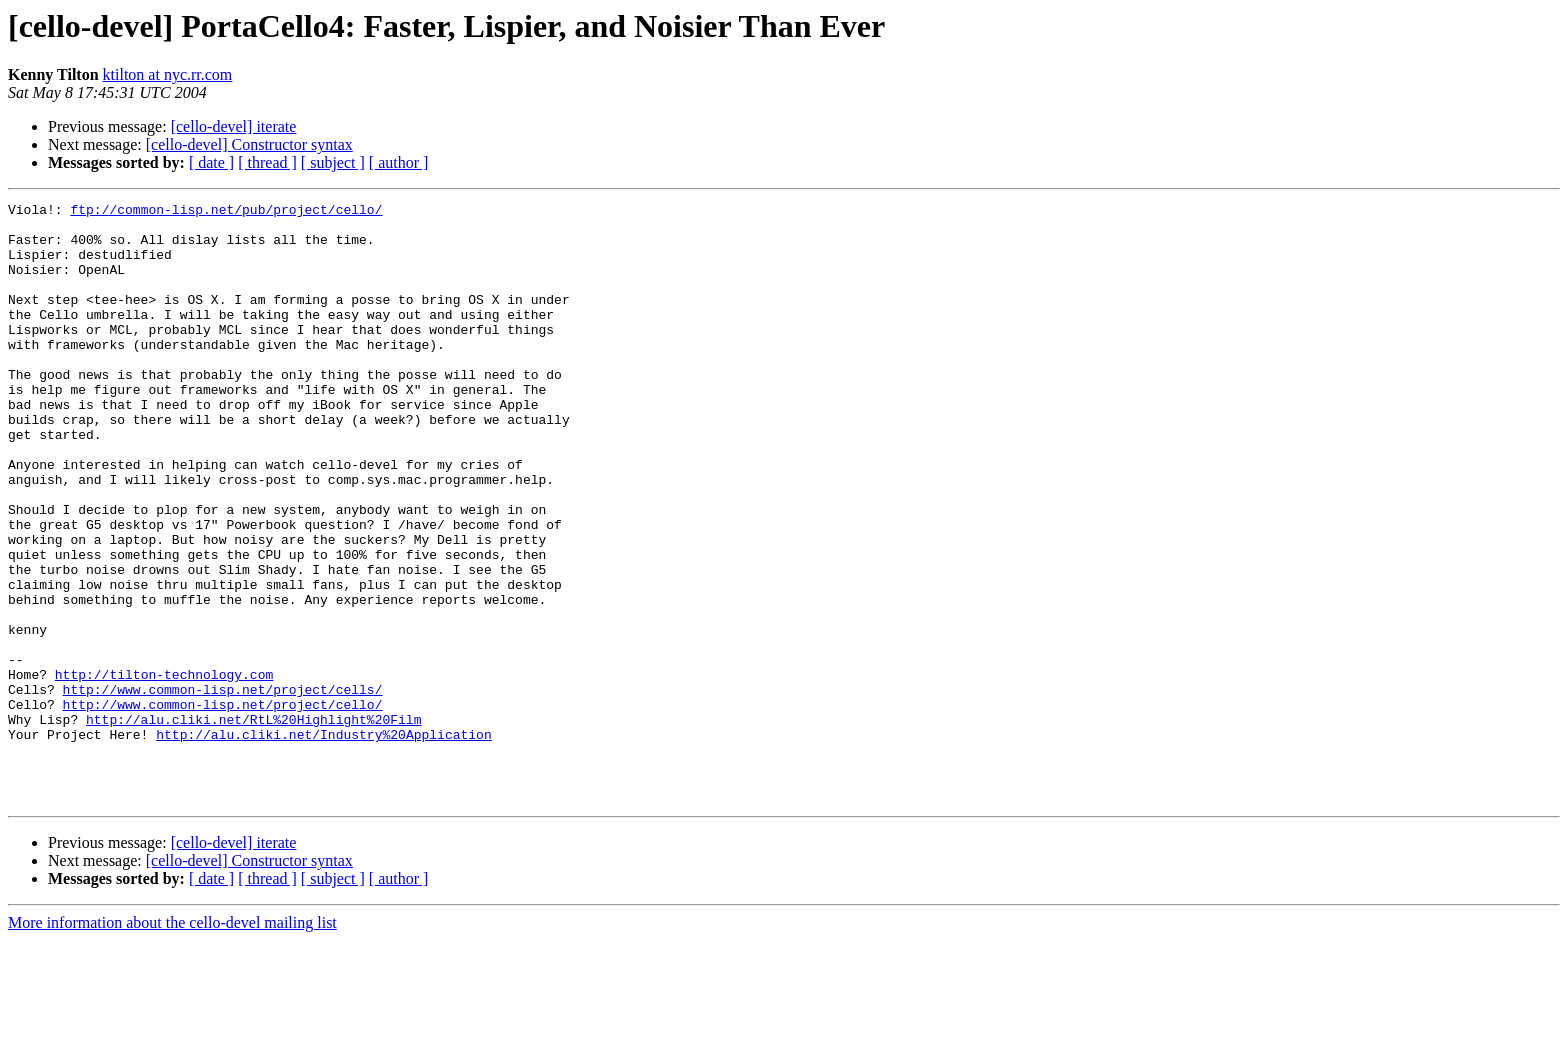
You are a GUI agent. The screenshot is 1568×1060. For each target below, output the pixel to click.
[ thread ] (267, 162)
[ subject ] (333, 162)
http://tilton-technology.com (164, 770)
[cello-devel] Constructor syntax (249, 144)
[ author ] (399, 162)
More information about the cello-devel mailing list (172, 1042)
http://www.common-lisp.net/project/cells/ (223, 788)
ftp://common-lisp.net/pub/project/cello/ (226, 212)
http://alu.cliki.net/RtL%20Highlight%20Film (253, 824)
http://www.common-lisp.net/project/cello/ (223, 806)
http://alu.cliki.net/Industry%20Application (323, 842)
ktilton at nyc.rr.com (168, 74)
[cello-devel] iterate (234, 126)
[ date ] (211, 162)
